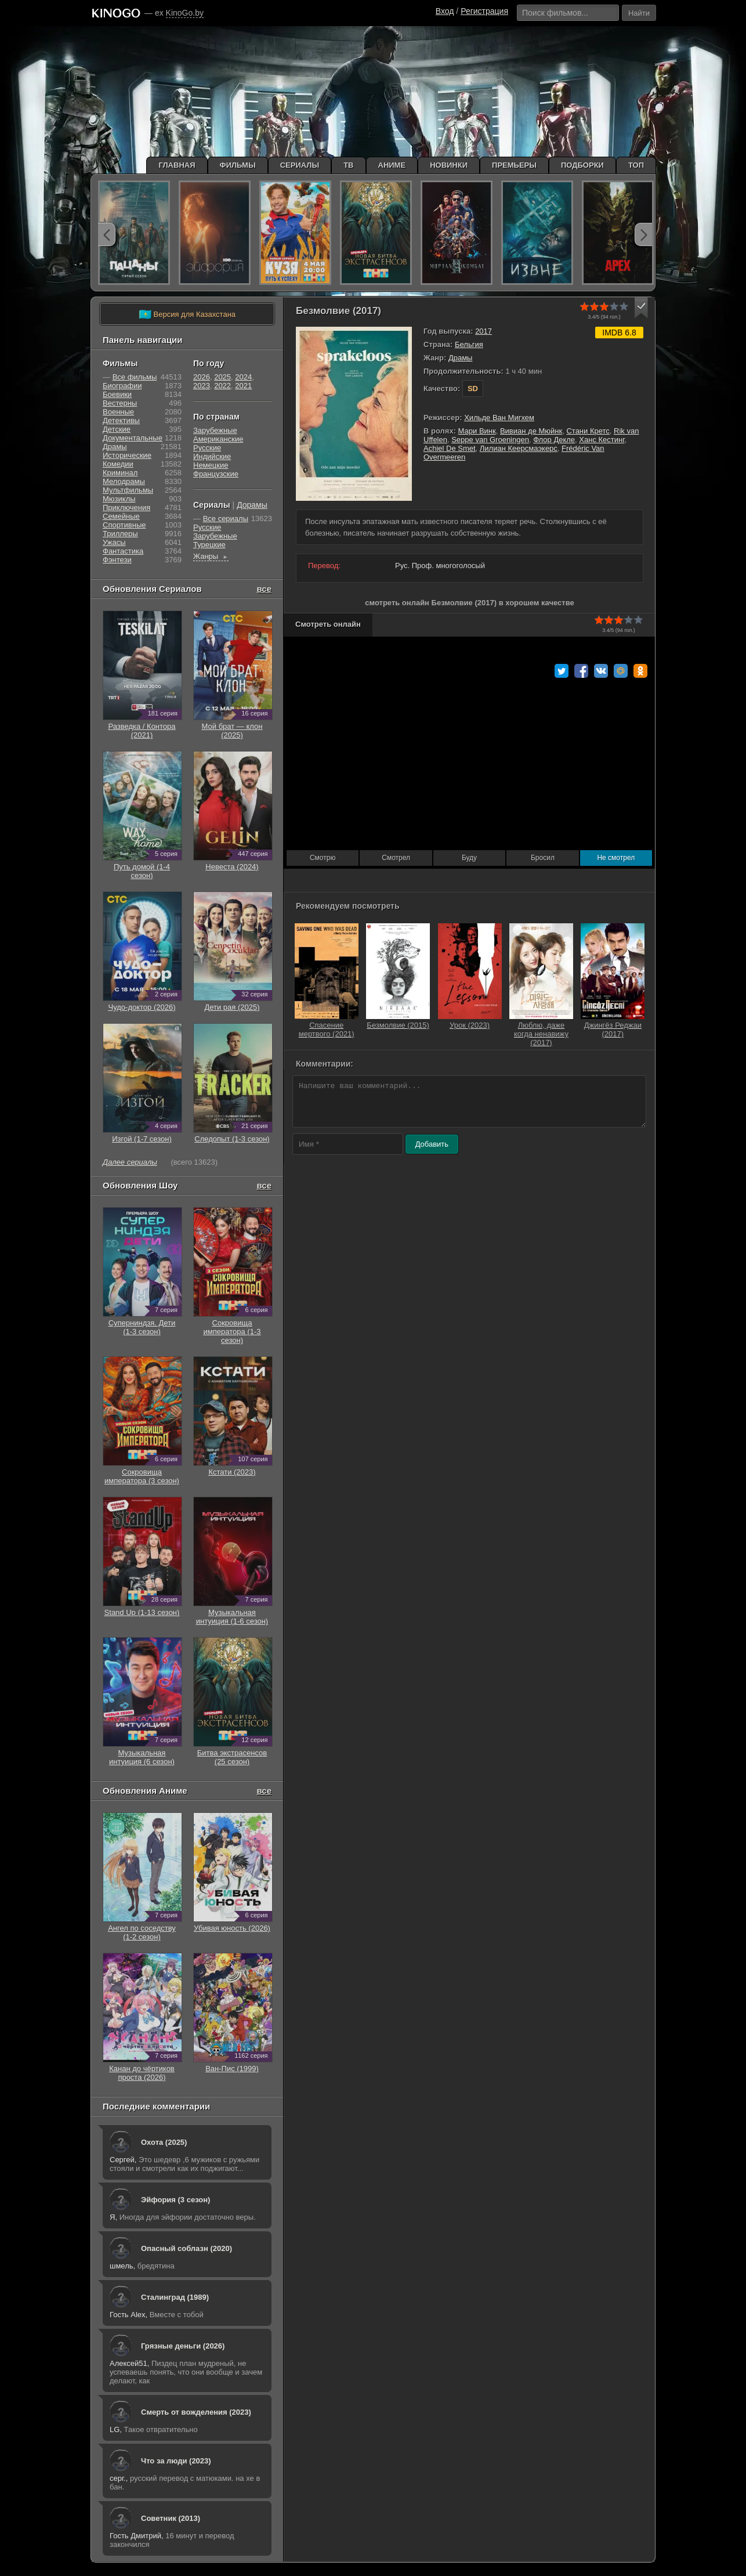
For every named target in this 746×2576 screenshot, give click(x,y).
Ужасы (114, 542)
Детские (117, 429)
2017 (483, 331)
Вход (445, 11)
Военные (118, 411)
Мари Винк (477, 431)
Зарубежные (215, 430)
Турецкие (209, 544)
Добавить (431, 1144)
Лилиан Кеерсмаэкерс (518, 448)
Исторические (127, 455)
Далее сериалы (130, 1162)
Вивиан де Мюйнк (531, 431)
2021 (243, 385)
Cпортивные (124, 525)
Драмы (460, 357)
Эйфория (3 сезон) (175, 2199)
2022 (222, 385)
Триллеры (120, 533)
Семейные (121, 516)
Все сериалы (225, 518)
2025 (222, 377)
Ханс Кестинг (601, 439)
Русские (207, 447)
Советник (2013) (170, 2518)
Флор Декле (554, 439)
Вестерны (120, 403)
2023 (201, 385)
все (263, 589)
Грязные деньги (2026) (182, 2346)
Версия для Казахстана (187, 314)
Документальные (132, 437)
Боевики (117, 394)
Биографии (122, 385)
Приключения (126, 507)
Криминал (120, 472)
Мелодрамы (124, 481)
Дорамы (252, 505)
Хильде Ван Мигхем (499, 417)
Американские (218, 439)
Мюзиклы (119, 498)
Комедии (118, 464)
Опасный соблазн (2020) (186, 2248)
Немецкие (210, 465)
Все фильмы (135, 377)
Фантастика (123, 551)
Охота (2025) (164, 2142)
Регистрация (484, 11)
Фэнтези (117, 559)
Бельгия (469, 344)
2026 (201, 377)
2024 (243, 377)
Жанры (211, 556)
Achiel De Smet (449, 448)
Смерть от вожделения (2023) (196, 2412)
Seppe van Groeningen (490, 439)
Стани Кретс (587, 431)
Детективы (121, 420)
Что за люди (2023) (176, 2460)
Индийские (212, 456)
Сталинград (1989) (175, 2297)
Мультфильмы (128, 490)
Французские (215, 473)
